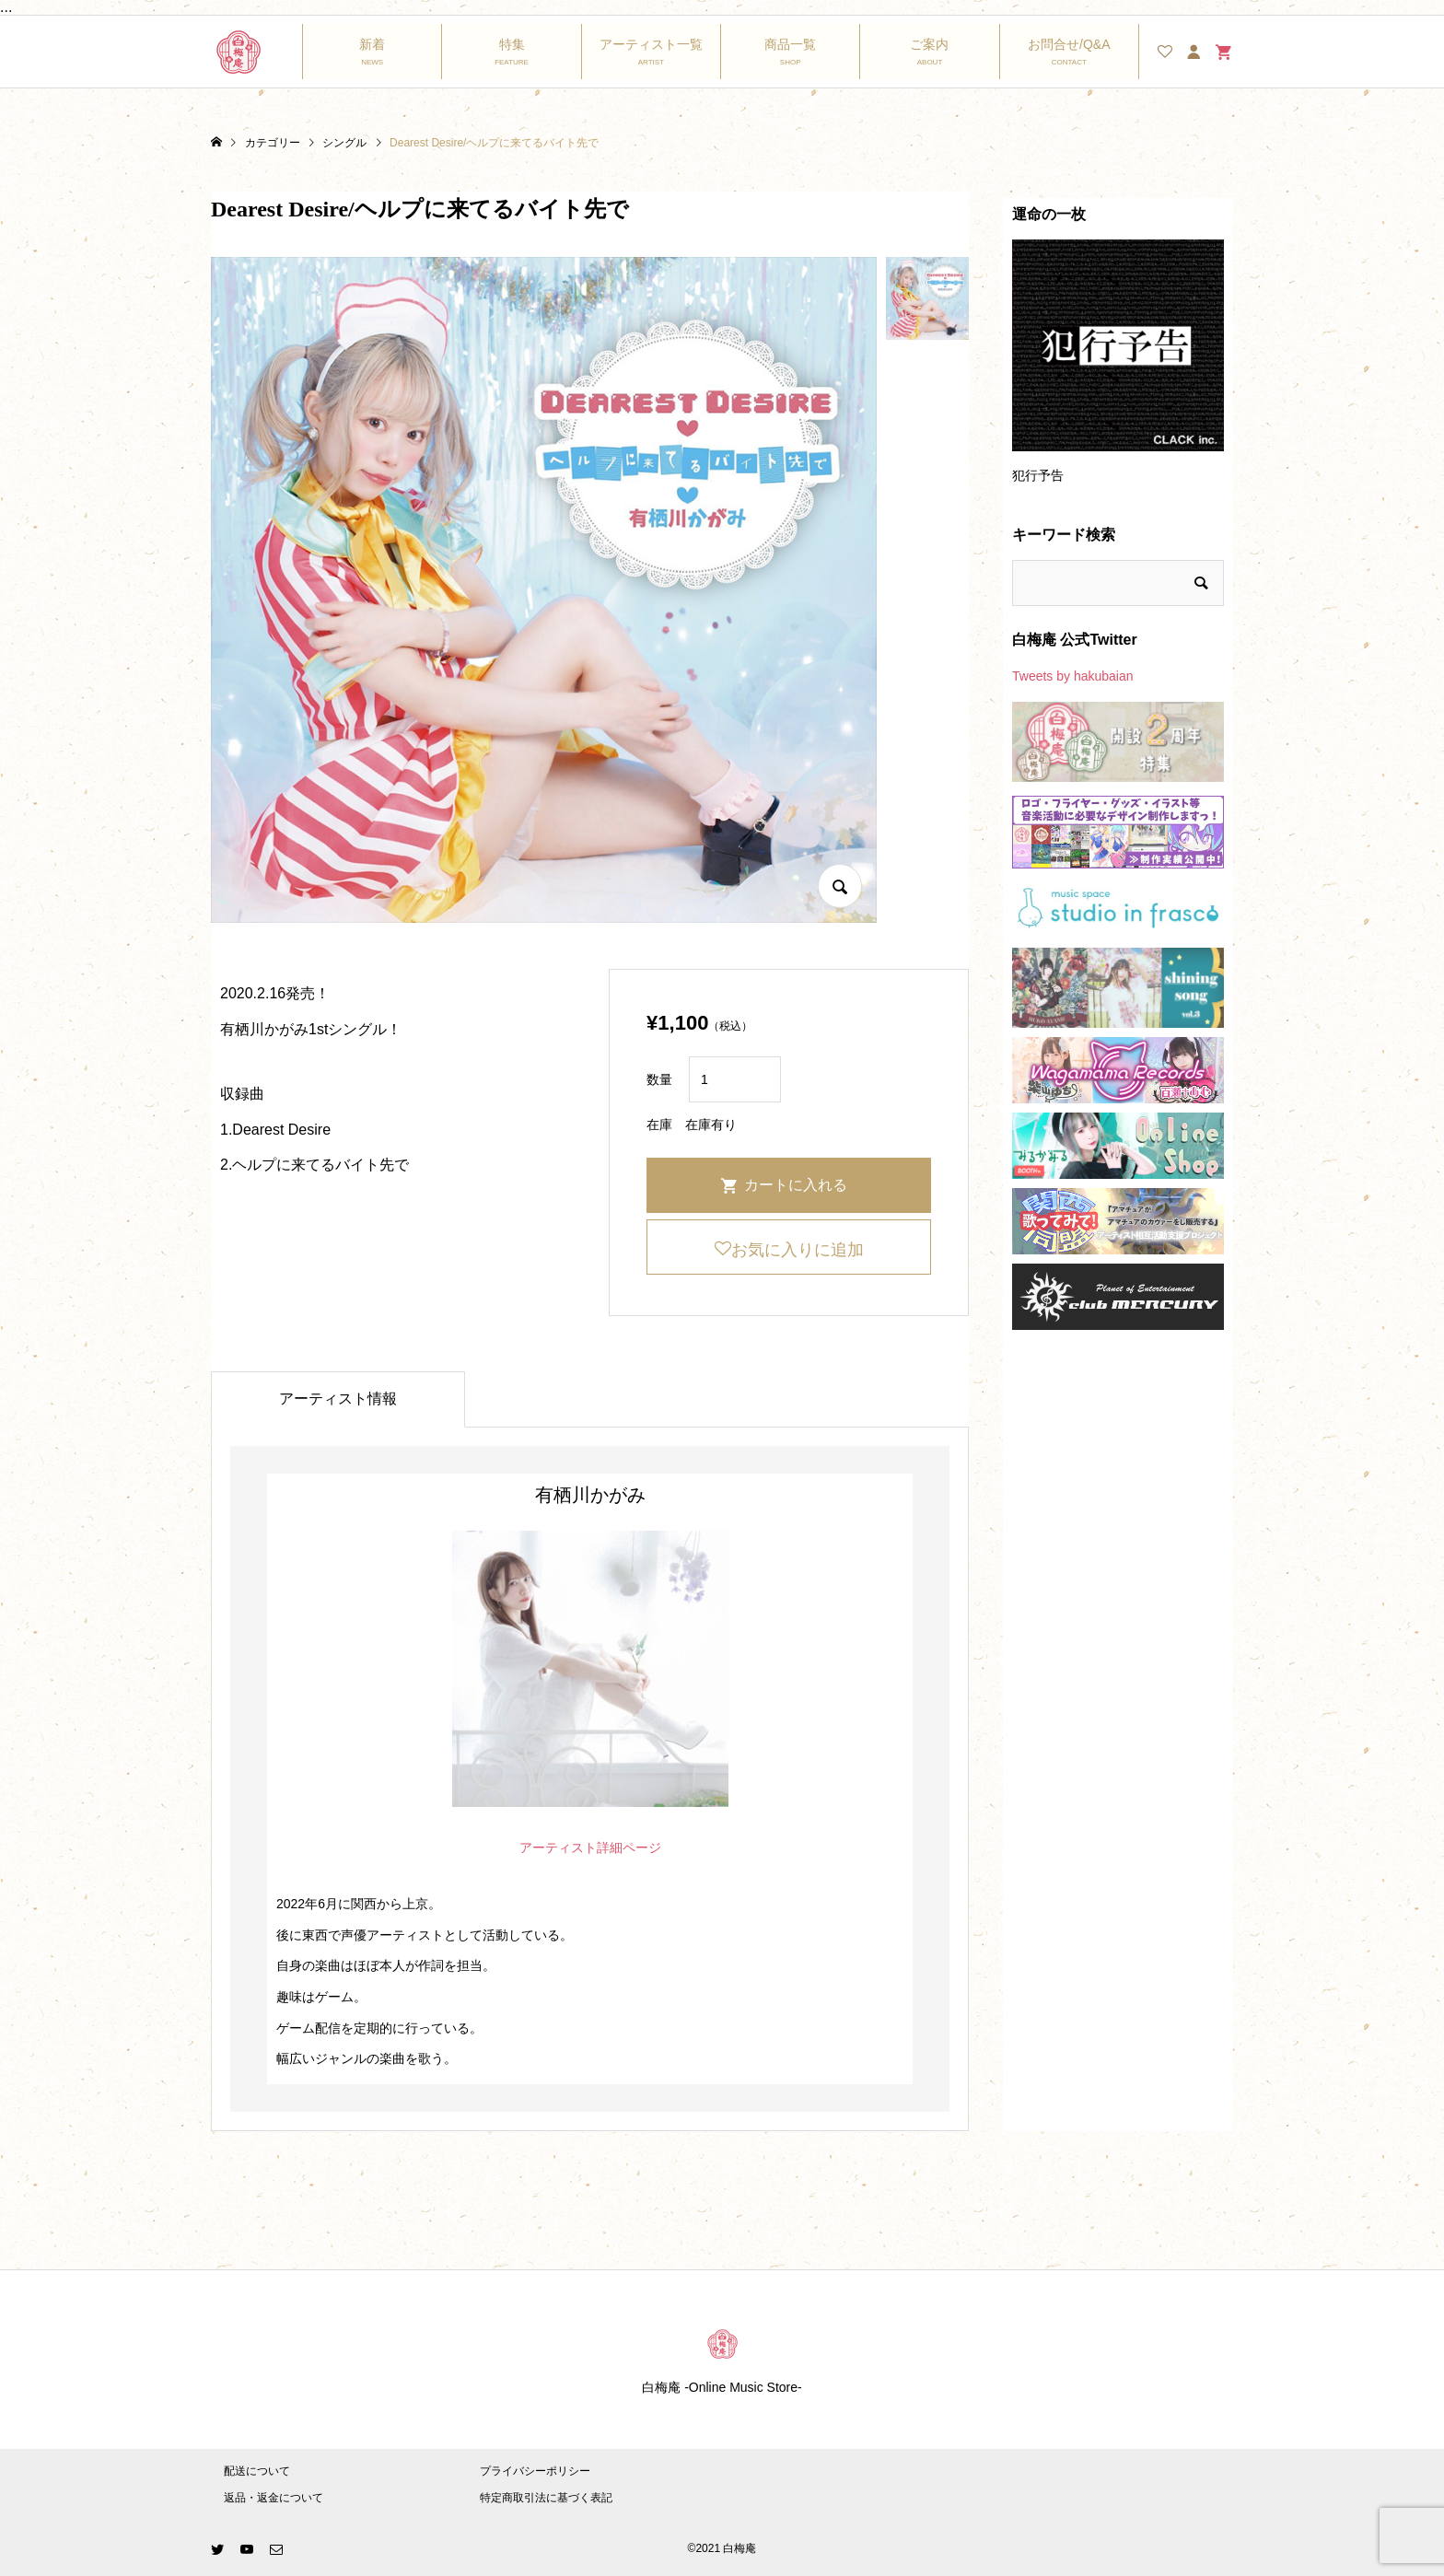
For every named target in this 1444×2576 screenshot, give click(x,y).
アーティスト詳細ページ (590, 1847)
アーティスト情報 (338, 1398)
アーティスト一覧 (651, 44)
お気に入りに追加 (797, 1250)
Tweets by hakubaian (1073, 676)
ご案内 (929, 44)
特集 (512, 44)
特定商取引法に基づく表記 (546, 2497)
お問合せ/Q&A (1069, 44)
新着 (372, 44)
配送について (257, 2471)
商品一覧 (790, 44)
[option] (1118, 369)
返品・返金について (273, 2497)
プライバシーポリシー (535, 2471)
